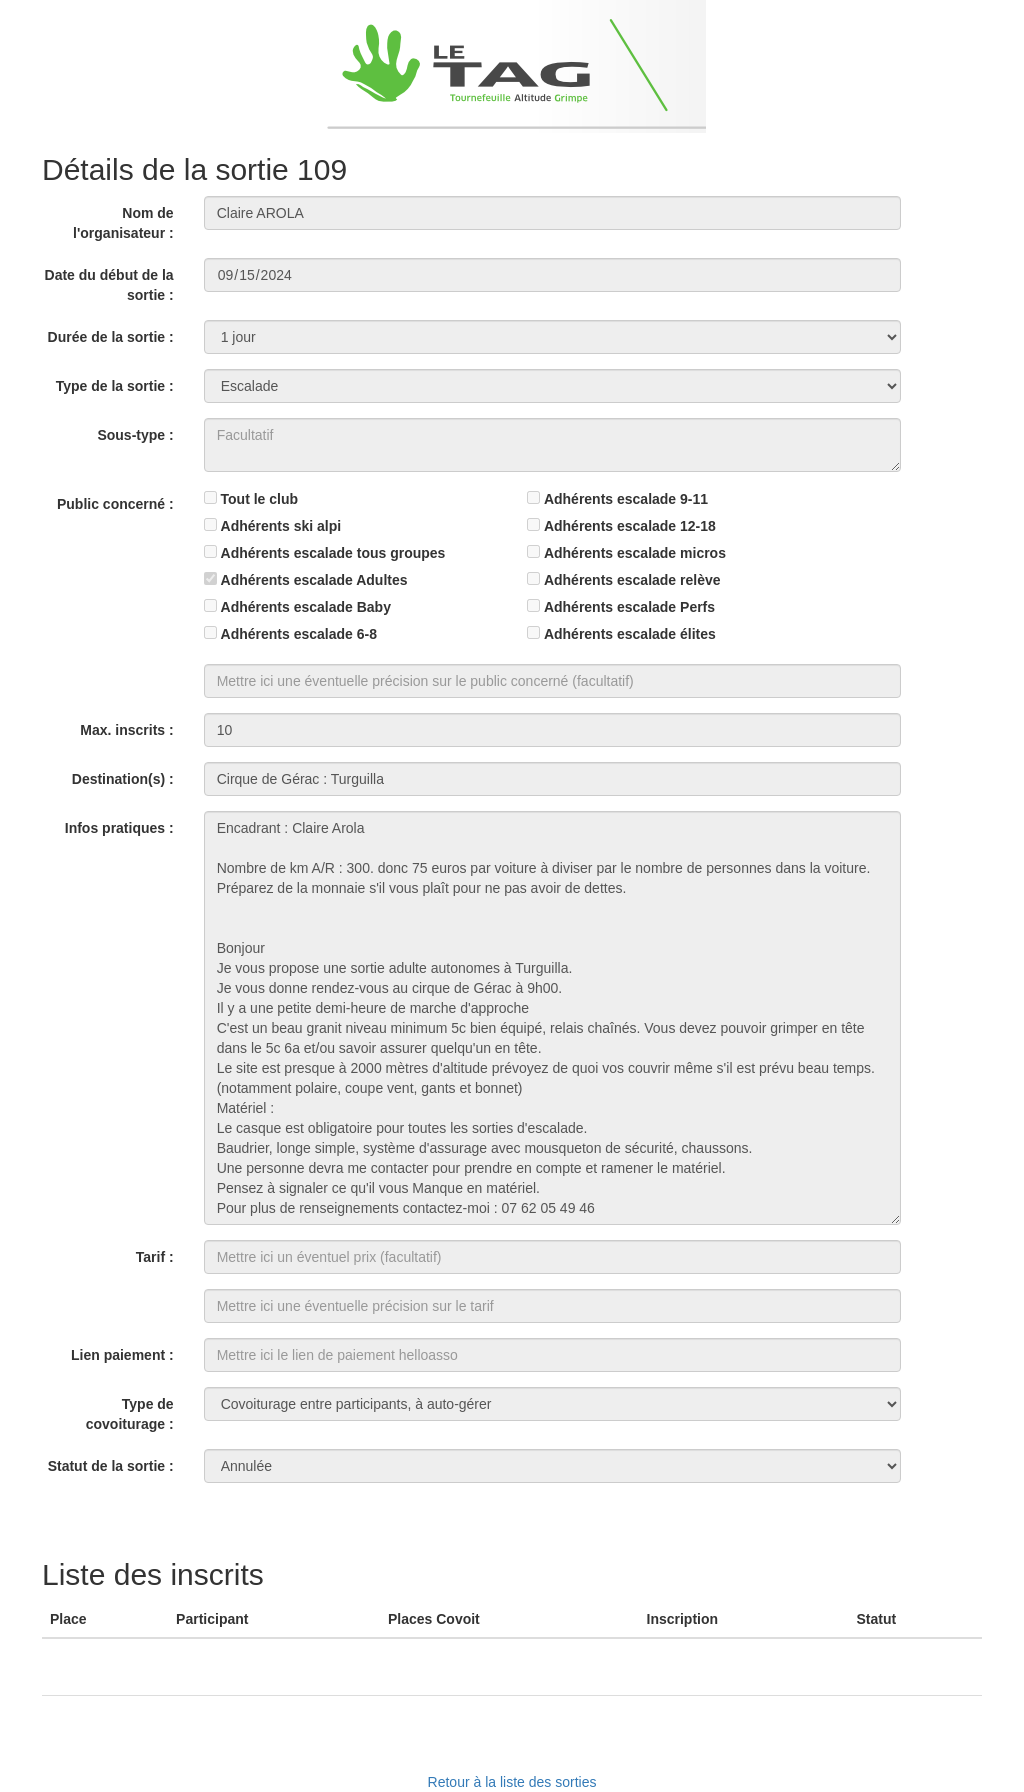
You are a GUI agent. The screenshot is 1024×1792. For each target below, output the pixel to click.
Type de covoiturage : (130, 1414)
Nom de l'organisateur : (123, 223)
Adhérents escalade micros (635, 553)
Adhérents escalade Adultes (314, 580)
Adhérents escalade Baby (306, 607)
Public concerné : (115, 504)
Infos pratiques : (119, 828)
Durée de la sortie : (111, 337)
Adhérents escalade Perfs (629, 607)
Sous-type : (135, 435)
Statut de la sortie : (111, 1466)
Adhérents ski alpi (281, 526)
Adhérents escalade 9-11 (626, 499)
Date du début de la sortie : (109, 285)
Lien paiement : (122, 1355)
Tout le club (260, 499)
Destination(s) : (123, 779)
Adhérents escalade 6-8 (299, 634)
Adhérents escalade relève (632, 580)
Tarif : (155, 1257)
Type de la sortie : (115, 386)
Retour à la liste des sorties (512, 1782)
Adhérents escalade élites (630, 634)
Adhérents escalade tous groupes (333, 553)
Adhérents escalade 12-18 (630, 526)
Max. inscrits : (126, 730)
